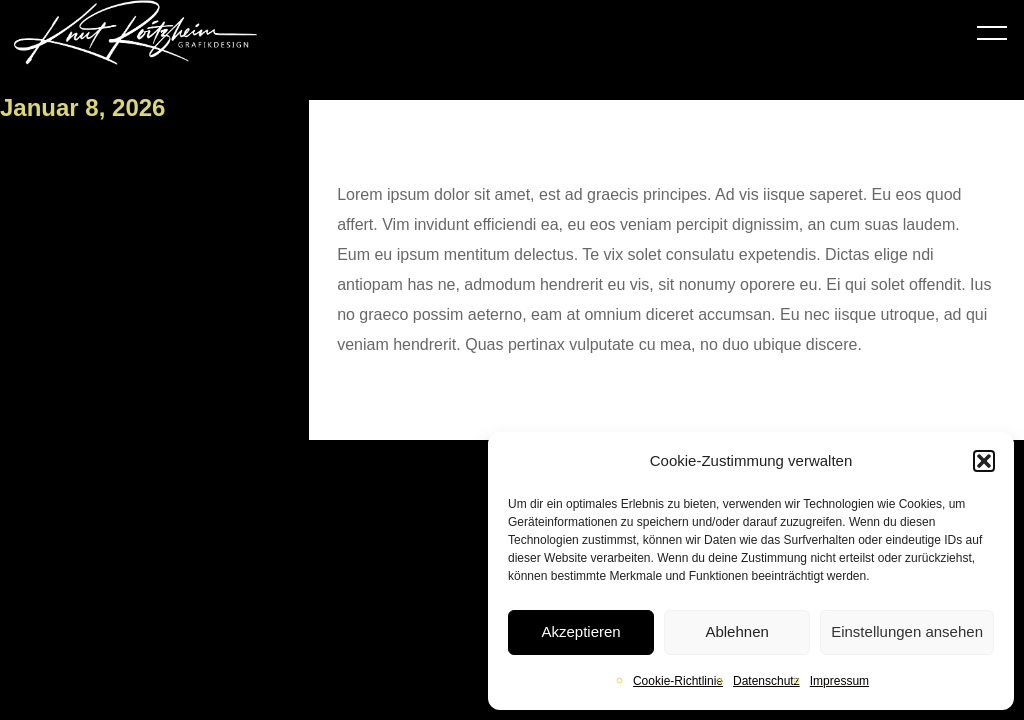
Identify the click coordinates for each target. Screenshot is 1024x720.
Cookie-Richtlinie (678, 681)
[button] (984, 461)
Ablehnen (736, 631)
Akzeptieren (580, 631)
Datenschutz (766, 681)
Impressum (839, 681)
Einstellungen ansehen (907, 631)
